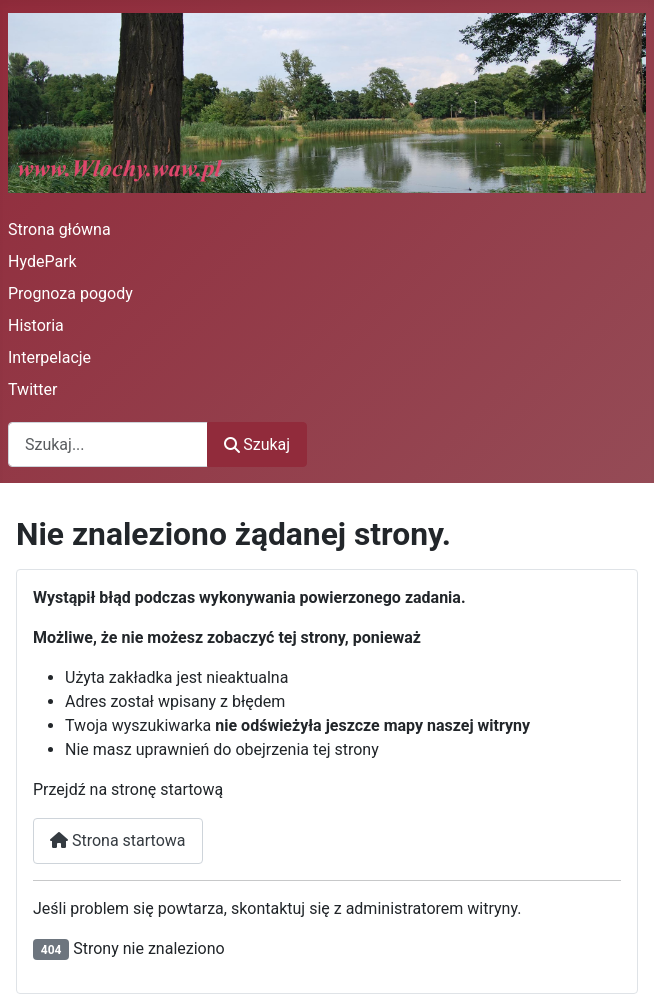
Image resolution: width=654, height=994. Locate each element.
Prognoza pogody (70, 293)
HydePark (42, 261)
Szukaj (257, 444)
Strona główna (59, 229)
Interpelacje (49, 357)
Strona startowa (118, 840)
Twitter (32, 389)
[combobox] (108, 444)
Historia (36, 325)
